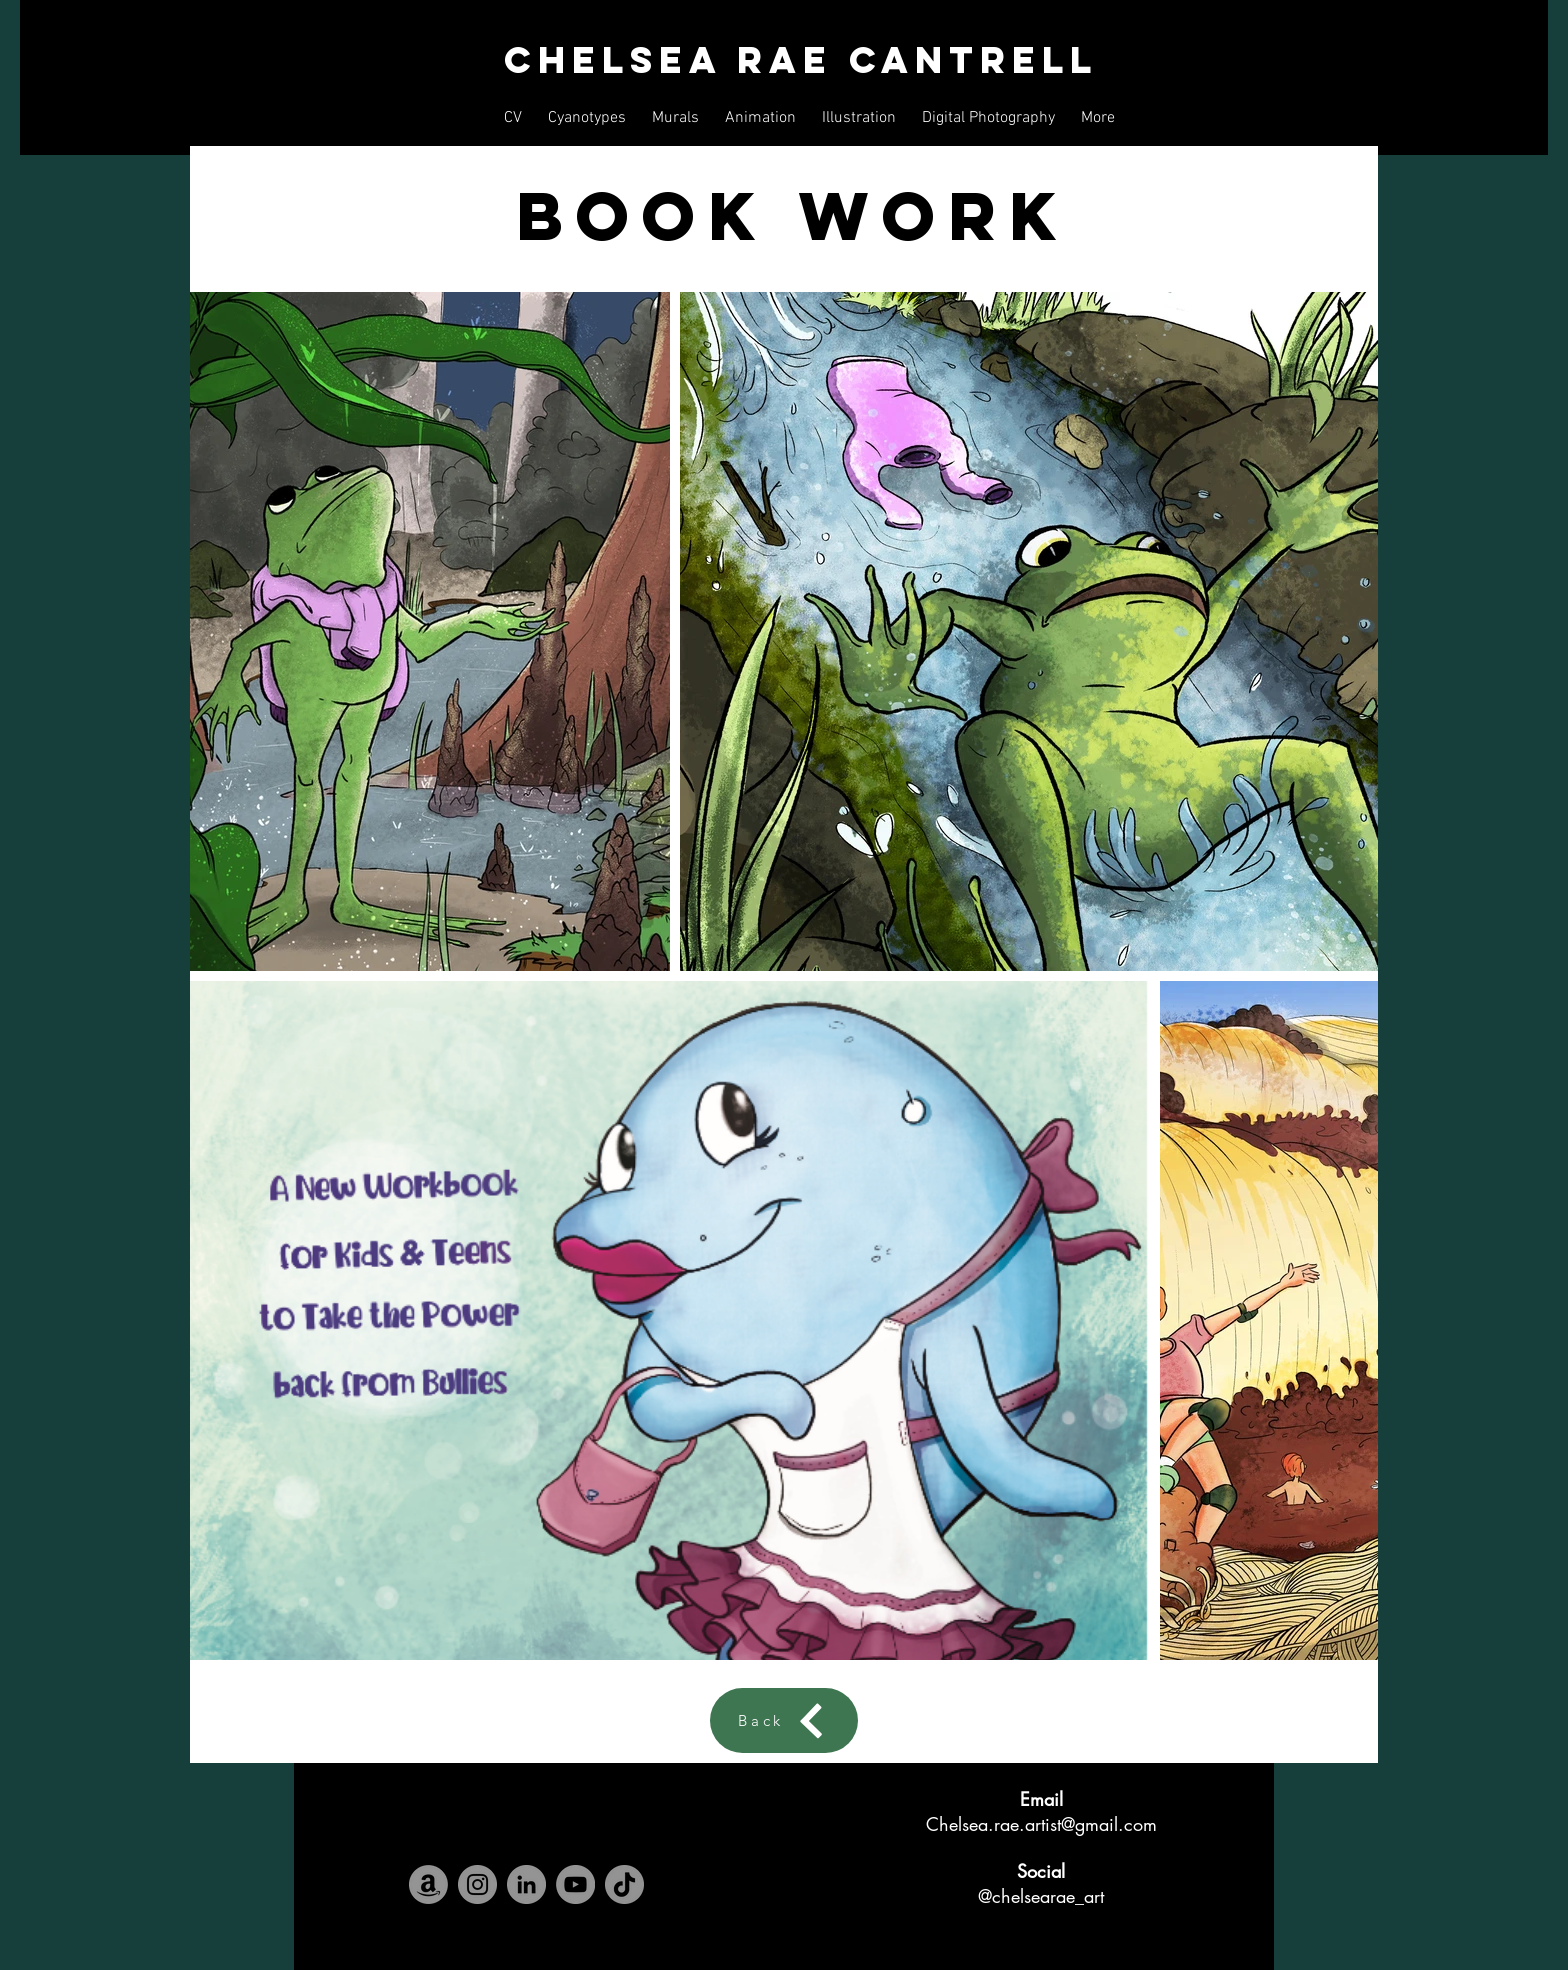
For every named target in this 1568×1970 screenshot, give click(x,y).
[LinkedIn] (526, 1884)
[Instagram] (477, 1884)
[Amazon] (428, 1884)
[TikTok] (624, 1884)
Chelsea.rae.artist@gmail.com (1041, 1824)
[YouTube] (575, 1884)
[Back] (784, 1720)
